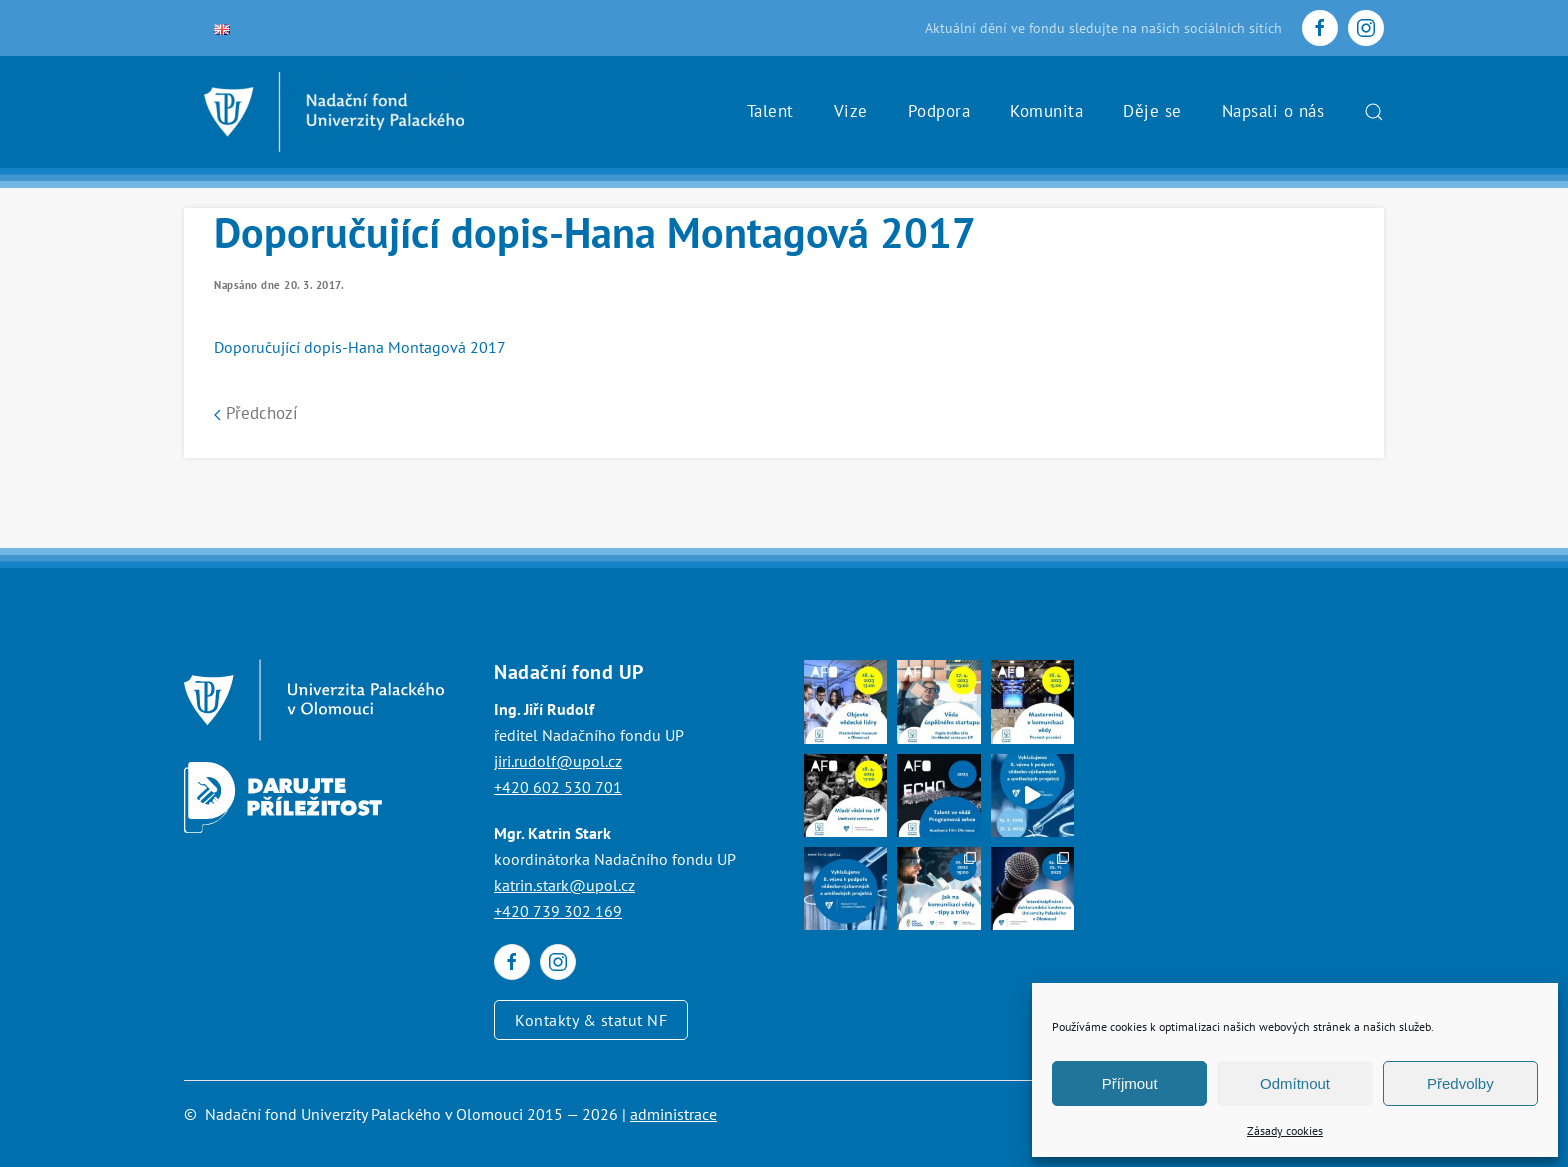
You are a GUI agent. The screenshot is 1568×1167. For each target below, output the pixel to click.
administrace (673, 1114)
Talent (770, 111)
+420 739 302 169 (558, 911)
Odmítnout (1295, 1083)
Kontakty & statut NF (591, 1020)
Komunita (1046, 111)
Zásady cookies (1285, 1130)
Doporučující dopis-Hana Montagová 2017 (360, 347)
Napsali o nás (1273, 111)
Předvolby (1460, 1083)
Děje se (1152, 111)
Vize (851, 111)
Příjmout (1130, 1083)
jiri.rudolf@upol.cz (558, 761)
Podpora (939, 111)
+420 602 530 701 (558, 787)
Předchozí (256, 413)
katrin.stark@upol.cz (564, 885)
